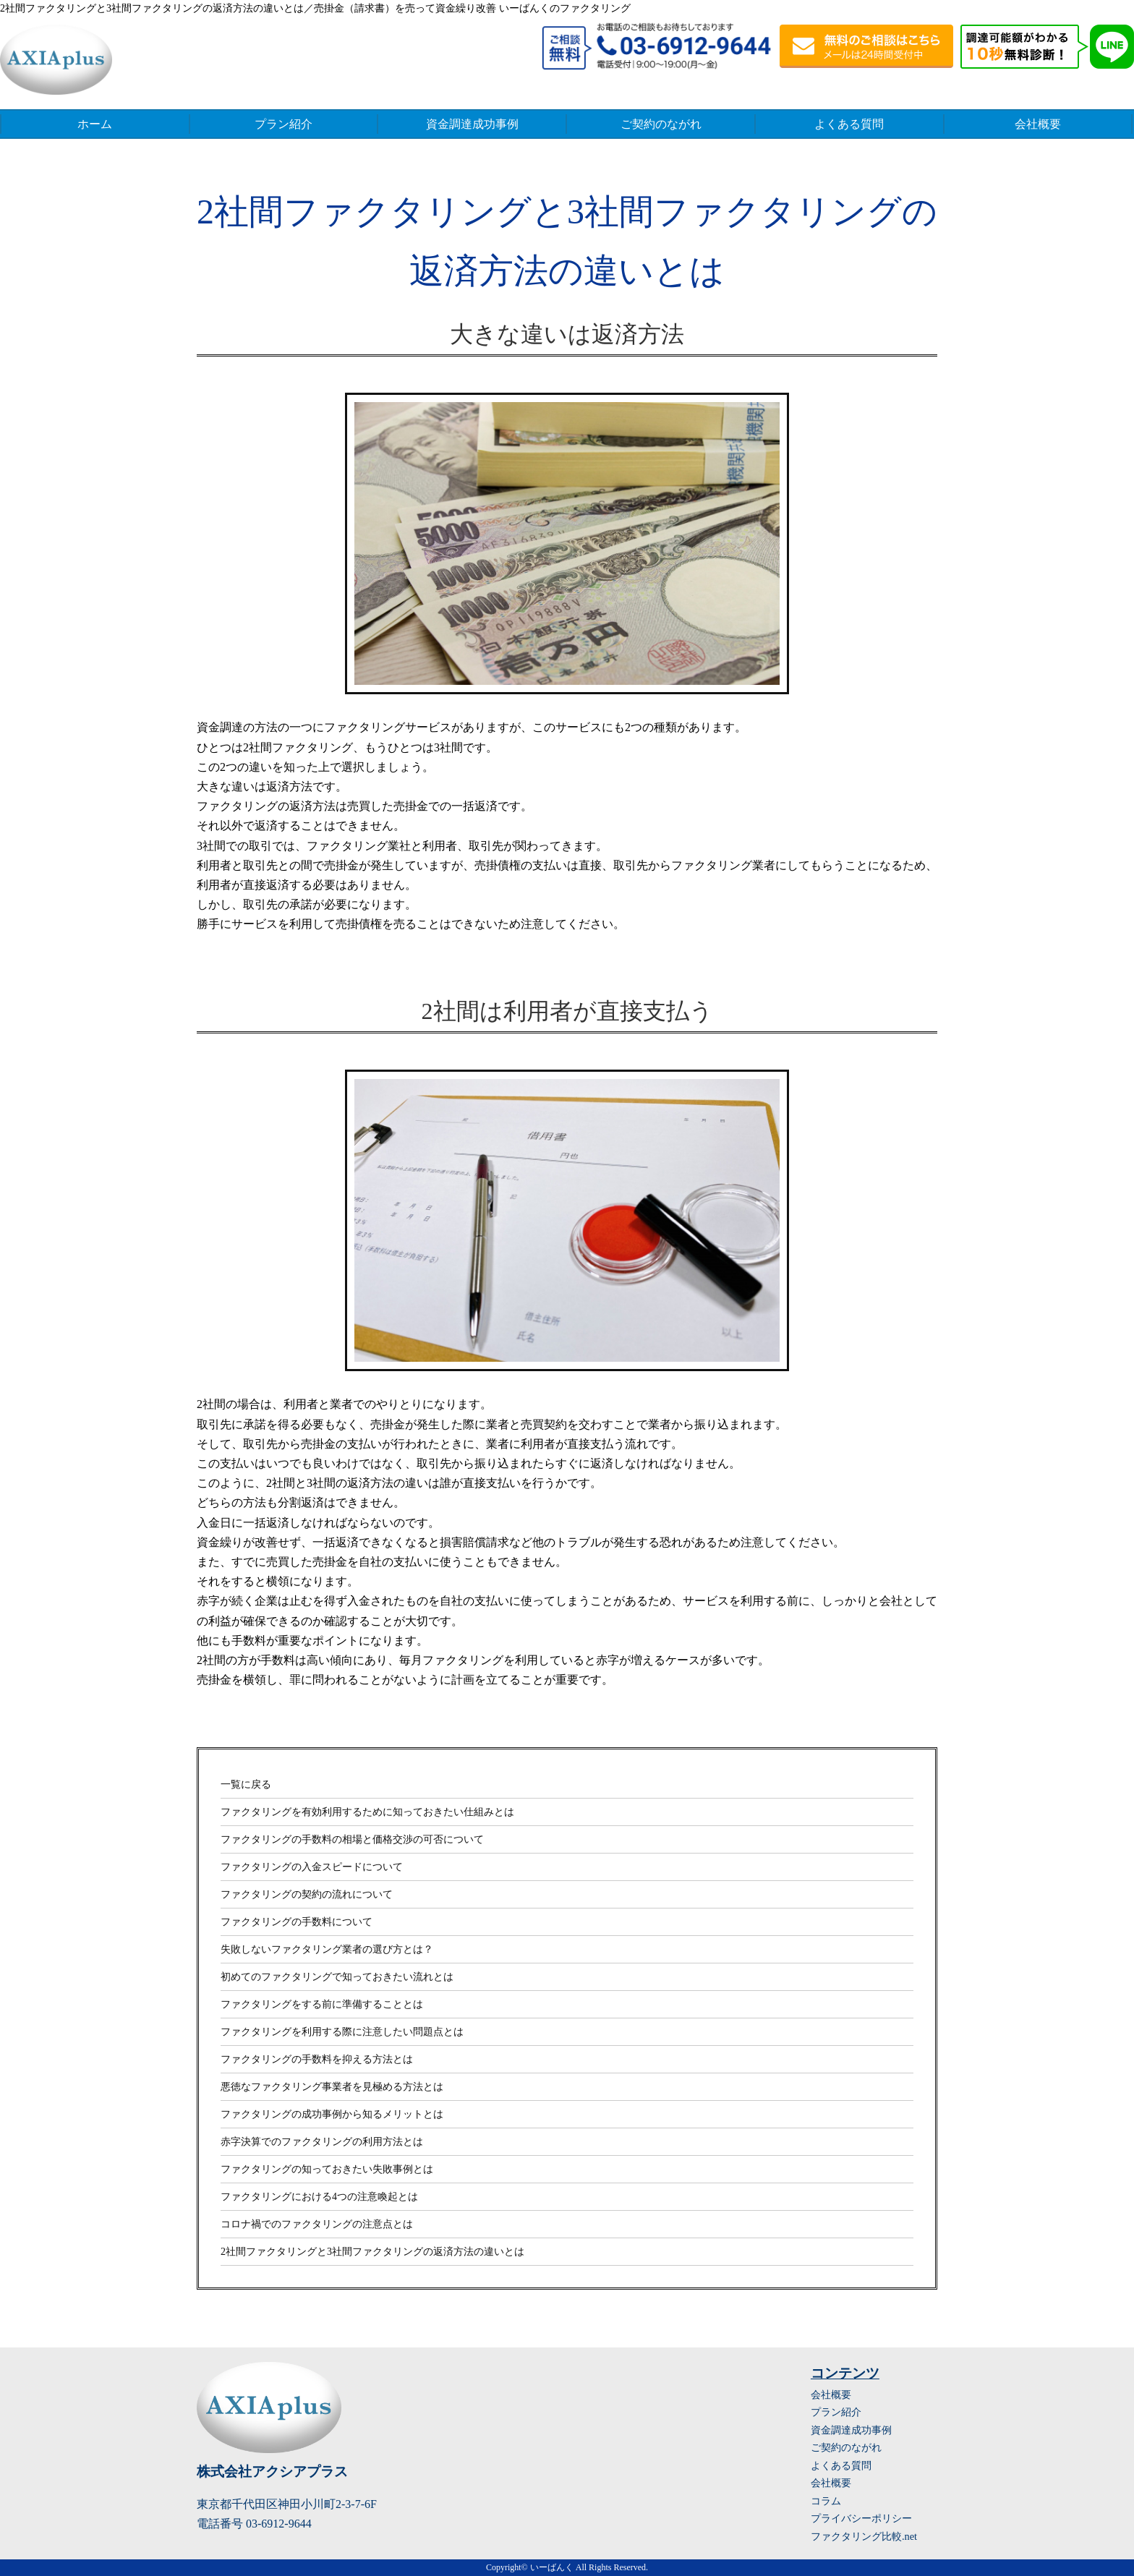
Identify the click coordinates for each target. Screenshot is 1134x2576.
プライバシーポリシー (861, 2518)
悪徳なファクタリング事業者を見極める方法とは (332, 2086)
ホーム (94, 124)
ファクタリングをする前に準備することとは (322, 2004)
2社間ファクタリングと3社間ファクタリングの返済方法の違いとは (372, 2251)
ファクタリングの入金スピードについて (312, 1866)
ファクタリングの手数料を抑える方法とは (317, 2059)
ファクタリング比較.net (864, 2536)
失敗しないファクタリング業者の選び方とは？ (327, 1949)
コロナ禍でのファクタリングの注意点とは (317, 2224)
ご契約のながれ (661, 124)
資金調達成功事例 (472, 124)
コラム (826, 2501)
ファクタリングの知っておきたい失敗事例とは (327, 2169)
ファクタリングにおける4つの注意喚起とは (319, 2196)
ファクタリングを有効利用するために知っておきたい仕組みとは (367, 1812)
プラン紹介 (283, 124)
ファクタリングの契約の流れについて (307, 1894)
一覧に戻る (246, 1784)
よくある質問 (849, 124)
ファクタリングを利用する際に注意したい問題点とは (342, 2031)
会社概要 (1038, 124)
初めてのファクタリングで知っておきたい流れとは (337, 1976)
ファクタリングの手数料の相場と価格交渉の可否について (352, 1839)
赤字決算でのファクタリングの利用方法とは (322, 2141)
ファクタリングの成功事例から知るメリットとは (332, 2114)
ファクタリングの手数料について (296, 1921)
